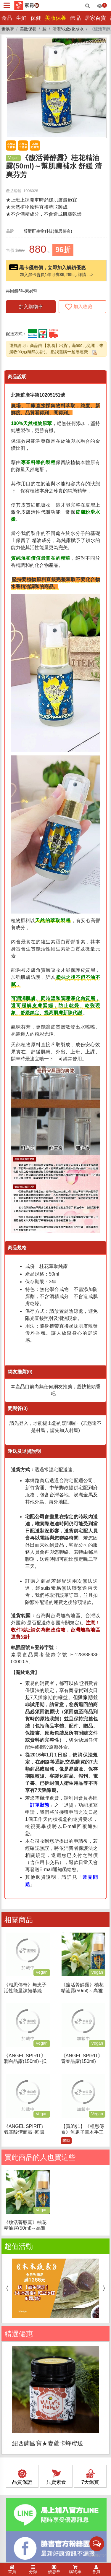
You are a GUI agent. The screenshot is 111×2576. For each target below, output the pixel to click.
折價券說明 (17, 2476)
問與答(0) (18, 1408)
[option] (55, 1962)
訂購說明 (15, 2456)
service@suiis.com (45, 2387)
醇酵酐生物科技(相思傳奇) (48, 231)
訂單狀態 (39, 1805)
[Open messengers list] (96, 2543)
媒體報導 (87, 2549)
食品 (6, 18)
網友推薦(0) (20, 1371)
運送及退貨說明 (24, 1451)
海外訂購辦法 (19, 2469)
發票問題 (15, 2462)
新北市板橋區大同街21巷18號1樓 (58, 2393)
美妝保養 (55, 18)
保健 (35, 18)
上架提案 (71, 2554)
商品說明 (17, 376)
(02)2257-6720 (41, 2380)
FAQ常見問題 (19, 2482)
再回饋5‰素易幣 (21, 290)
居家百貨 (95, 18)
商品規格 (17, 1247)
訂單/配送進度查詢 (24, 2443)
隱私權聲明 (50, 2554)
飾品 (75, 18)
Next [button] (105, 1962)
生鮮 (21, 18)
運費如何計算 (19, 2449)
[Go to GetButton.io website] (96, 2555)
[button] (100, 43)
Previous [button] (6, 1962)
